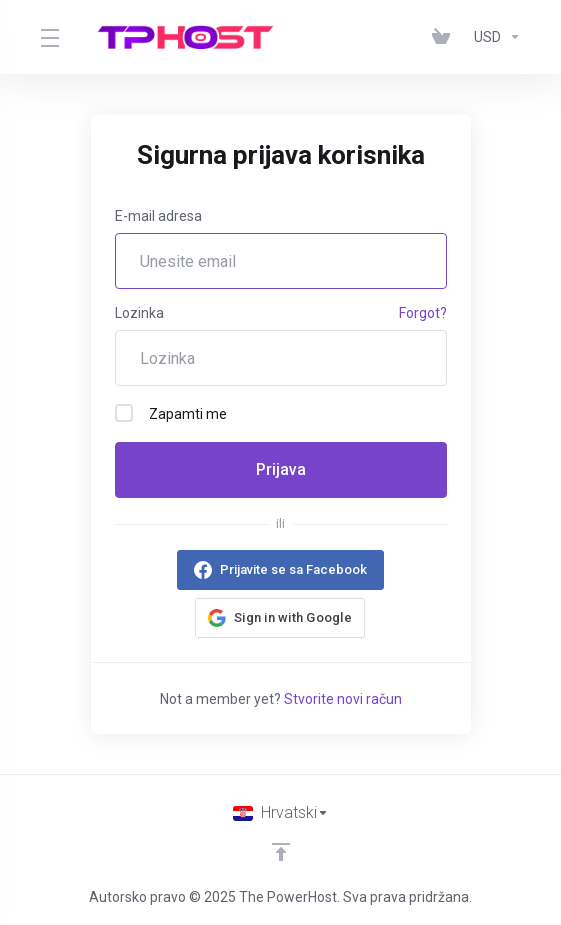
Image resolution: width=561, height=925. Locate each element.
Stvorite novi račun (343, 699)
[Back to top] (281, 852)
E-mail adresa (158, 216)
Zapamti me (171, 413)
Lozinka (139, 313)
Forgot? (423, 313)
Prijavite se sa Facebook (293, 569)
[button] (280, 618)
